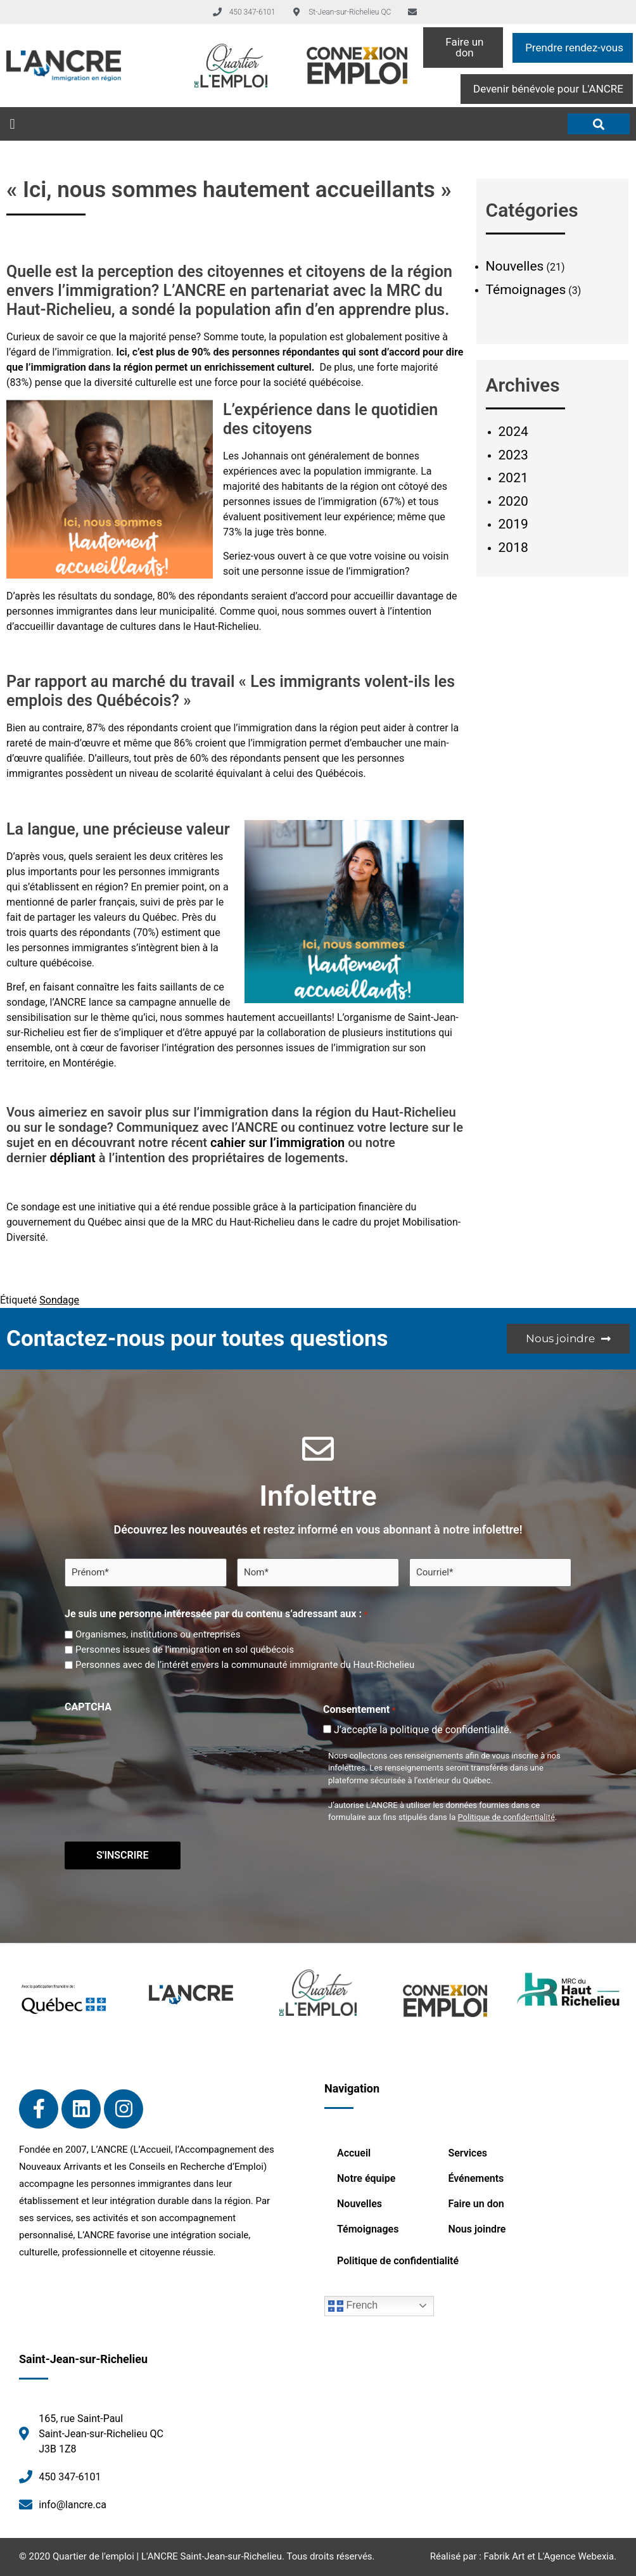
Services (467, 2153)
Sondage (59, 1300)
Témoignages (526, 289)
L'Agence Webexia (576, 2556)
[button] (12, 123)
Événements (476, 2178)
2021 (513, 477)
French (353, 2306)
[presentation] (161, 1742)
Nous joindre (477, 2229)
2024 (513, 431)
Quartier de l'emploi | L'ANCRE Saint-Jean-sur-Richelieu (167, 2556)
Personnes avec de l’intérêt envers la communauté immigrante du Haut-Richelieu (244, 1665)
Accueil (354, 2153)
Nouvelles (515, 266)
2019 (513, 524)
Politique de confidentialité (505, 1817)
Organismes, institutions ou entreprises (157, 1634)
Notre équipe (366, 2178)
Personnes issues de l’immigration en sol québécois (184, 1650)
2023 (513, 455)
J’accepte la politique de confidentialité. (423, 1730)
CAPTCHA (88, 1707)
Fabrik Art (504, 2556)
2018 (513, 547)
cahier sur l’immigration (277, 1142)
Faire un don (476, 2204)
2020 (513, 501)
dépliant (73, 1157)
